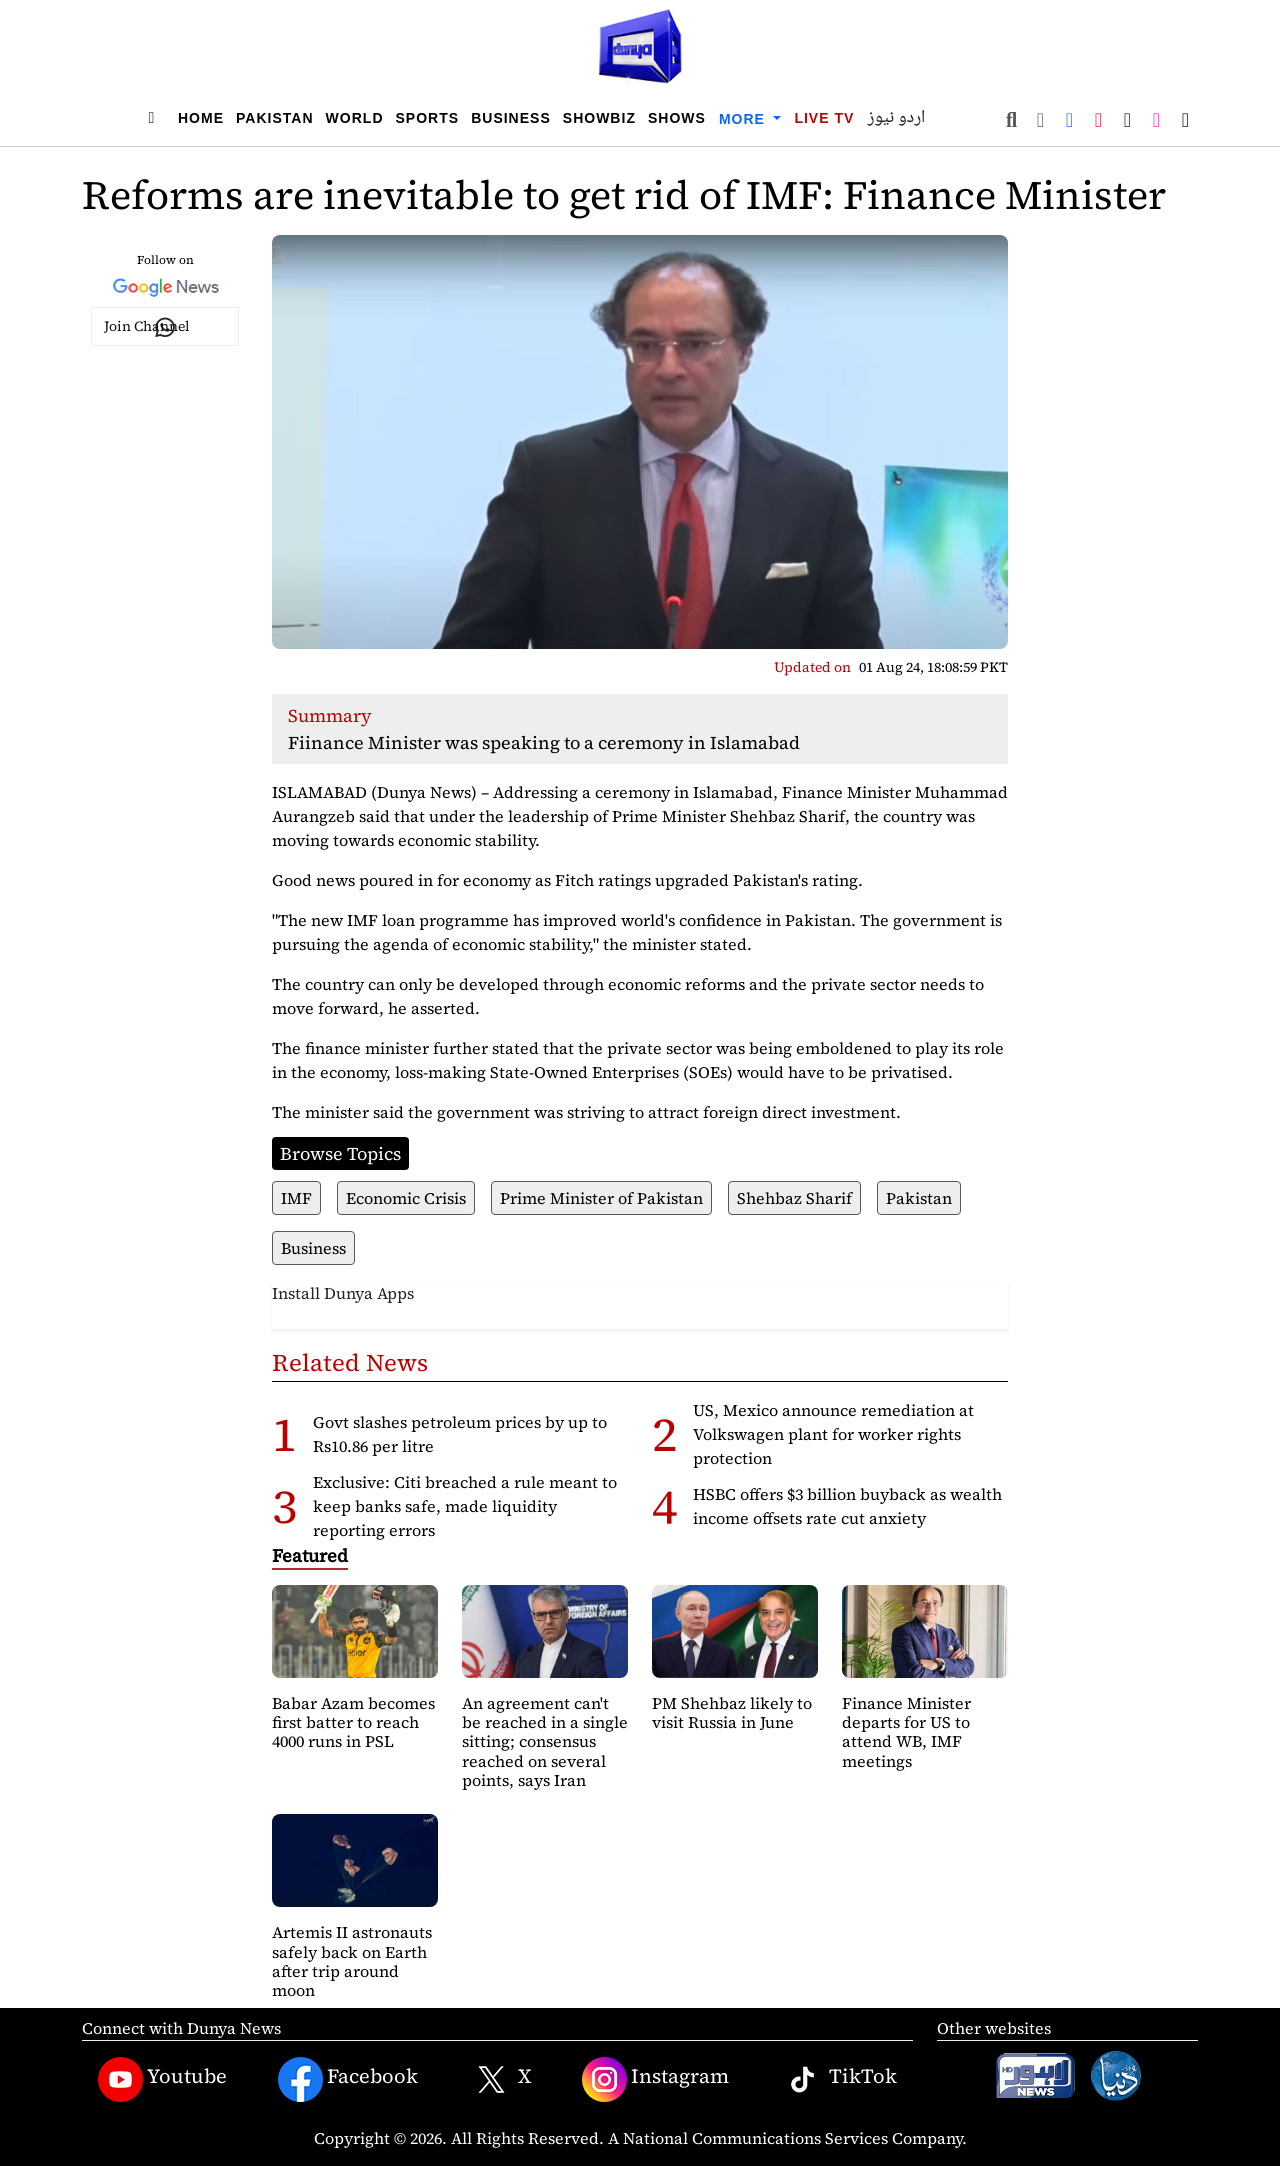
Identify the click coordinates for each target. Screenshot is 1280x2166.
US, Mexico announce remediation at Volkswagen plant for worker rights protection (833, 1434)
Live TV (824, 118)
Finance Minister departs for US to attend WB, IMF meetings (906, 1732)
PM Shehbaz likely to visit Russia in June (732, 1712)
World (355, 118)
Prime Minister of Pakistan (601, 1198)
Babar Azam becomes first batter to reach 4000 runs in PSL (353, 1722)
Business (511, 118)
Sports (428, 118)
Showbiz (599, 118)
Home (201, 118)
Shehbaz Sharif (794, 1198)
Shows (677, 118)
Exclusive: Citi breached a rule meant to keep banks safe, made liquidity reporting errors (465, 1506)
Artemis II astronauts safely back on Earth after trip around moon (352, 1961)
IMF (296, 1198)
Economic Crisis (406, 1198)
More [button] (744, 119)
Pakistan (275, 118)
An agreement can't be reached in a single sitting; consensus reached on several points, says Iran (545, 1741)
